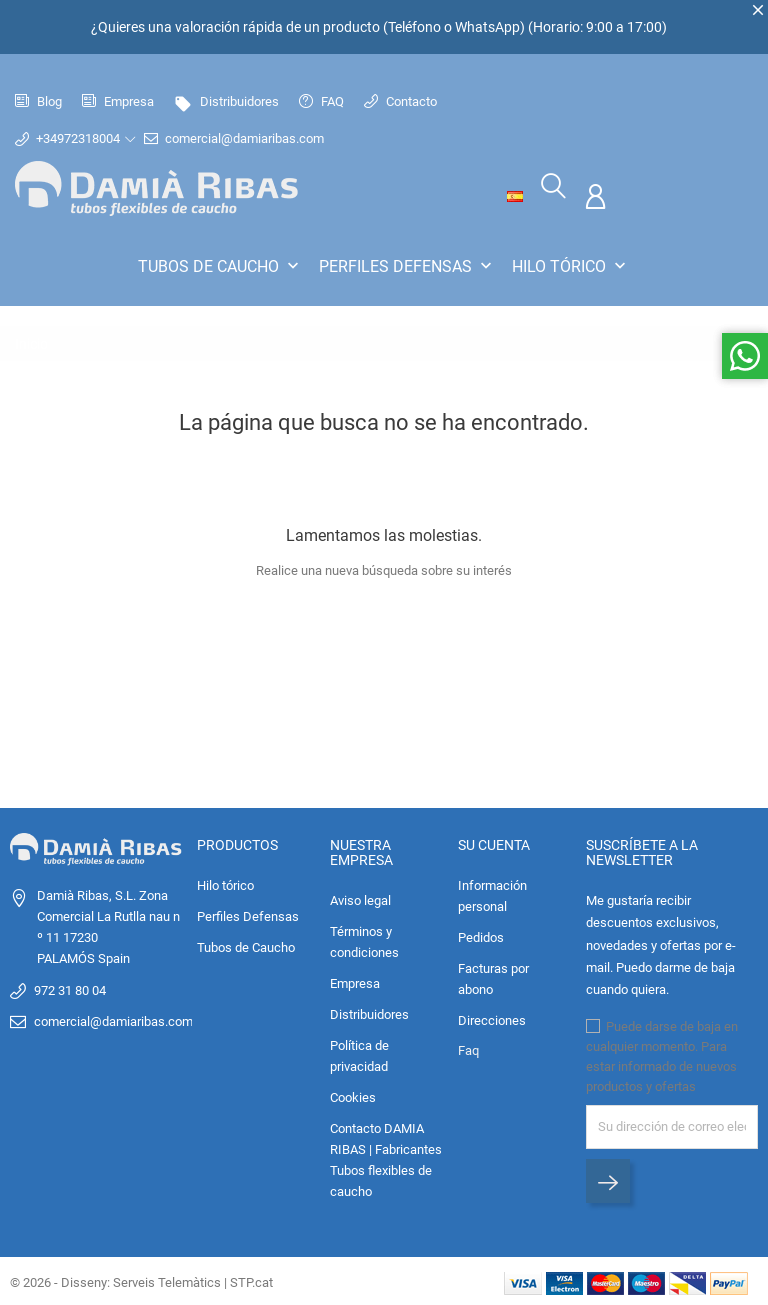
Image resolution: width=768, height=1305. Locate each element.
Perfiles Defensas (407, 266)
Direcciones (492, 1017)
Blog (38, 101)
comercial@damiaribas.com (246, 139)
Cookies (353, 1095)
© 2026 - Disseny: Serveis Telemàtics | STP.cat (141, 1279)
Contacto (400, 101)
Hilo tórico (571, 266)
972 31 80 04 (70, 987)
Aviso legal (360, 898)
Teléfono (414, 27)
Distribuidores (226, 101)
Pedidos (481, 934)
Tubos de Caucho (220, 266)
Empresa (118, 101)
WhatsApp (487, 27)
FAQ (321, 101)
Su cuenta (494, 842)
